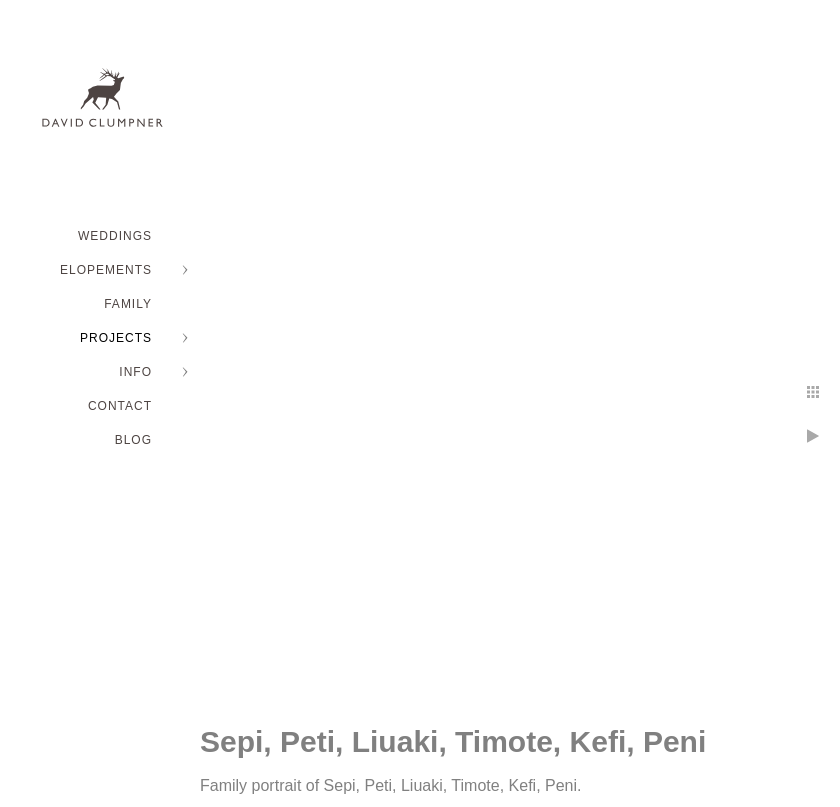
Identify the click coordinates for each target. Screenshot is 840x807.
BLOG (133, 440)
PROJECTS (116, 338)
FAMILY (128, 304)
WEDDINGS (115, 236)
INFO (135, 372)
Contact (120, 406)
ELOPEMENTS (106, 270)
